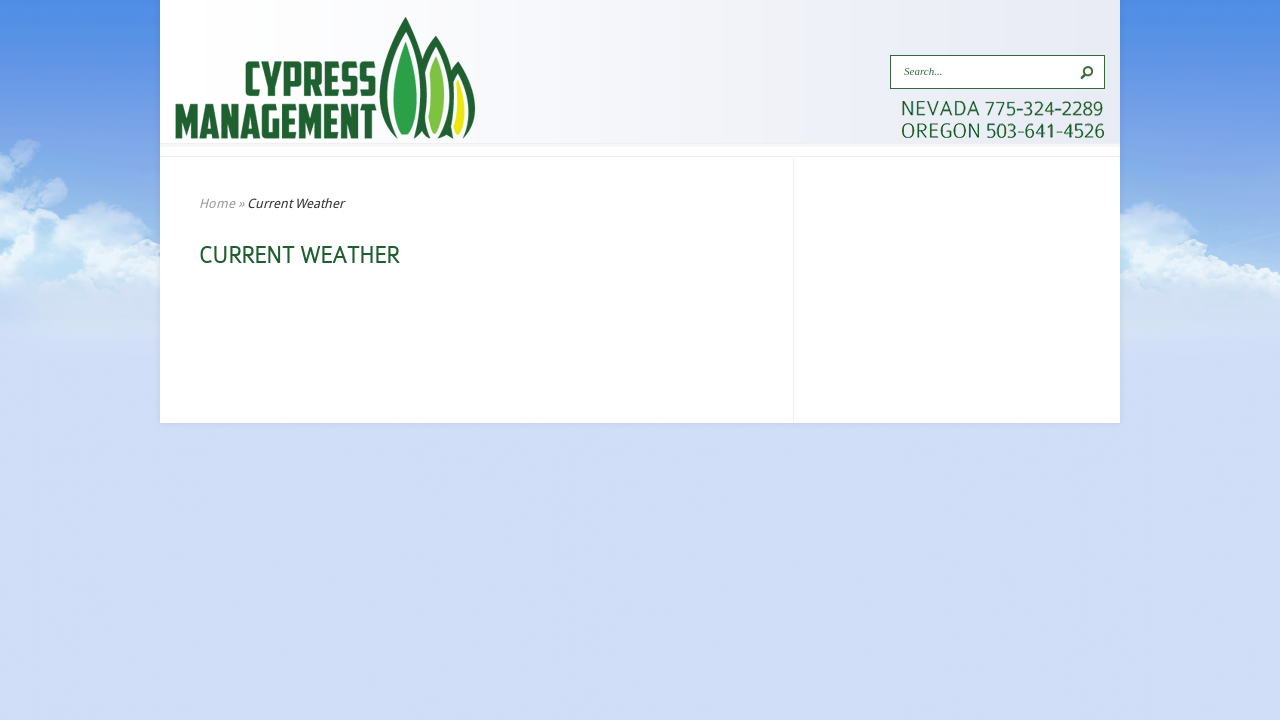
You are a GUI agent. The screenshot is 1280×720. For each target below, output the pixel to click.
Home (217, 203)
